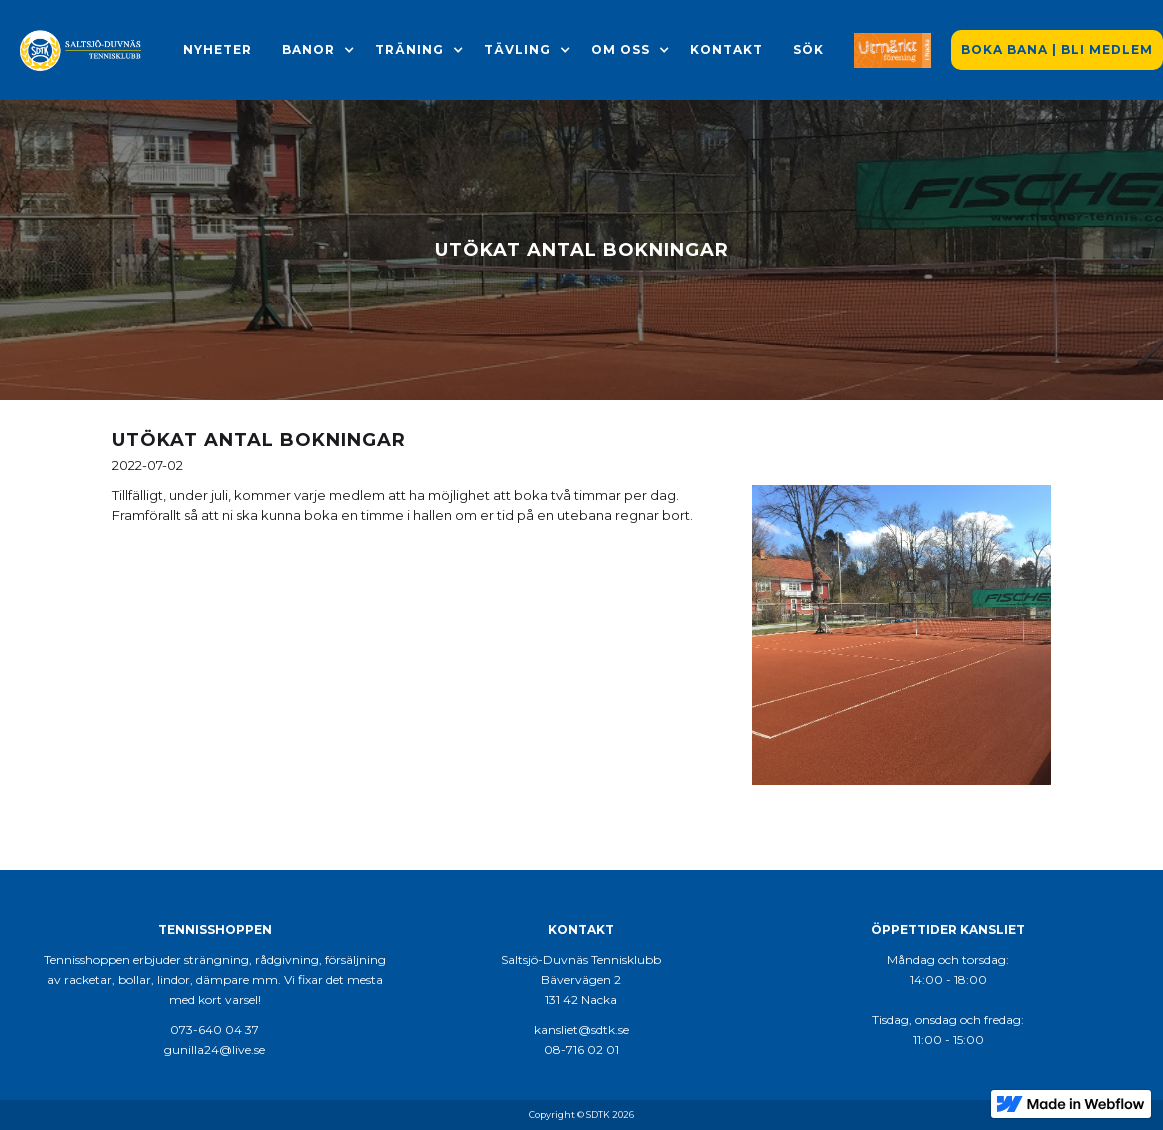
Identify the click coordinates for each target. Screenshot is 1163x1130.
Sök (808, 49)
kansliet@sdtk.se (581, 1029)
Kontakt (726, 49)
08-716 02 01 (581, 1049)
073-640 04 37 (214, 1029)
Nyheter (217, 49)
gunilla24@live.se (214, 1049)
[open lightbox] (902, 635)
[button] (308, 50)
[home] (81, 50)
